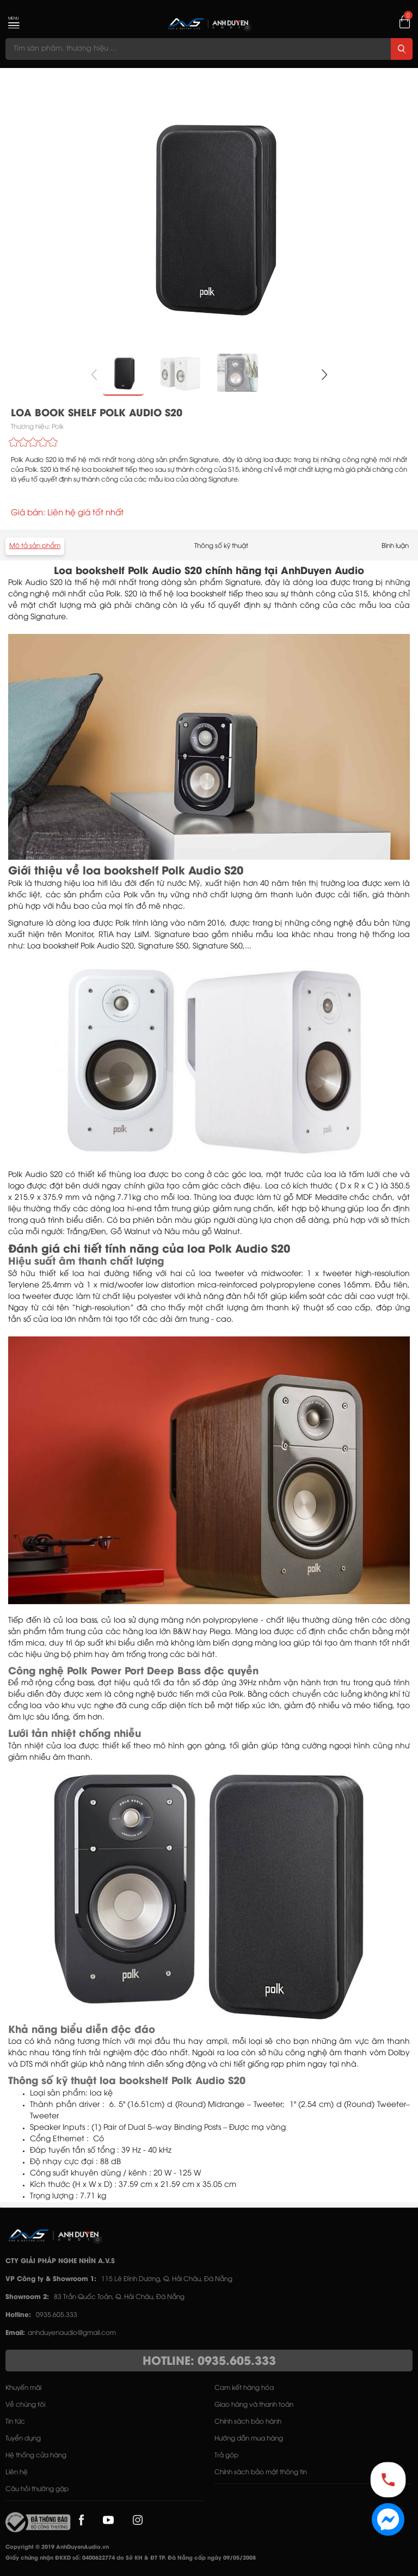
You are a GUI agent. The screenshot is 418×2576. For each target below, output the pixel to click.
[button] (324, 374)
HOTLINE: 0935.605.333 (209, 2361)
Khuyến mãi (23, 2388)
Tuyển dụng (23, 2439)
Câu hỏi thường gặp (37, 2489)
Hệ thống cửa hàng (35, 2455)
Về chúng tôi (25, 2405)
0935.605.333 (56, 2315)
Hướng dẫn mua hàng (248, 2439)
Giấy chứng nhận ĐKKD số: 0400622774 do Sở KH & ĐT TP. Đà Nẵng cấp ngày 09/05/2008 (130, 2558)
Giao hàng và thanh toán (253, 2405)
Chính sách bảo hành (247, 2422)
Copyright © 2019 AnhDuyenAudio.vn (57, 2547)
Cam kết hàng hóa (244, 2388)
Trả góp (226, 2455)
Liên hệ (16, 2472)
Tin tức (15, 2422)
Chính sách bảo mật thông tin (260, 2472)
